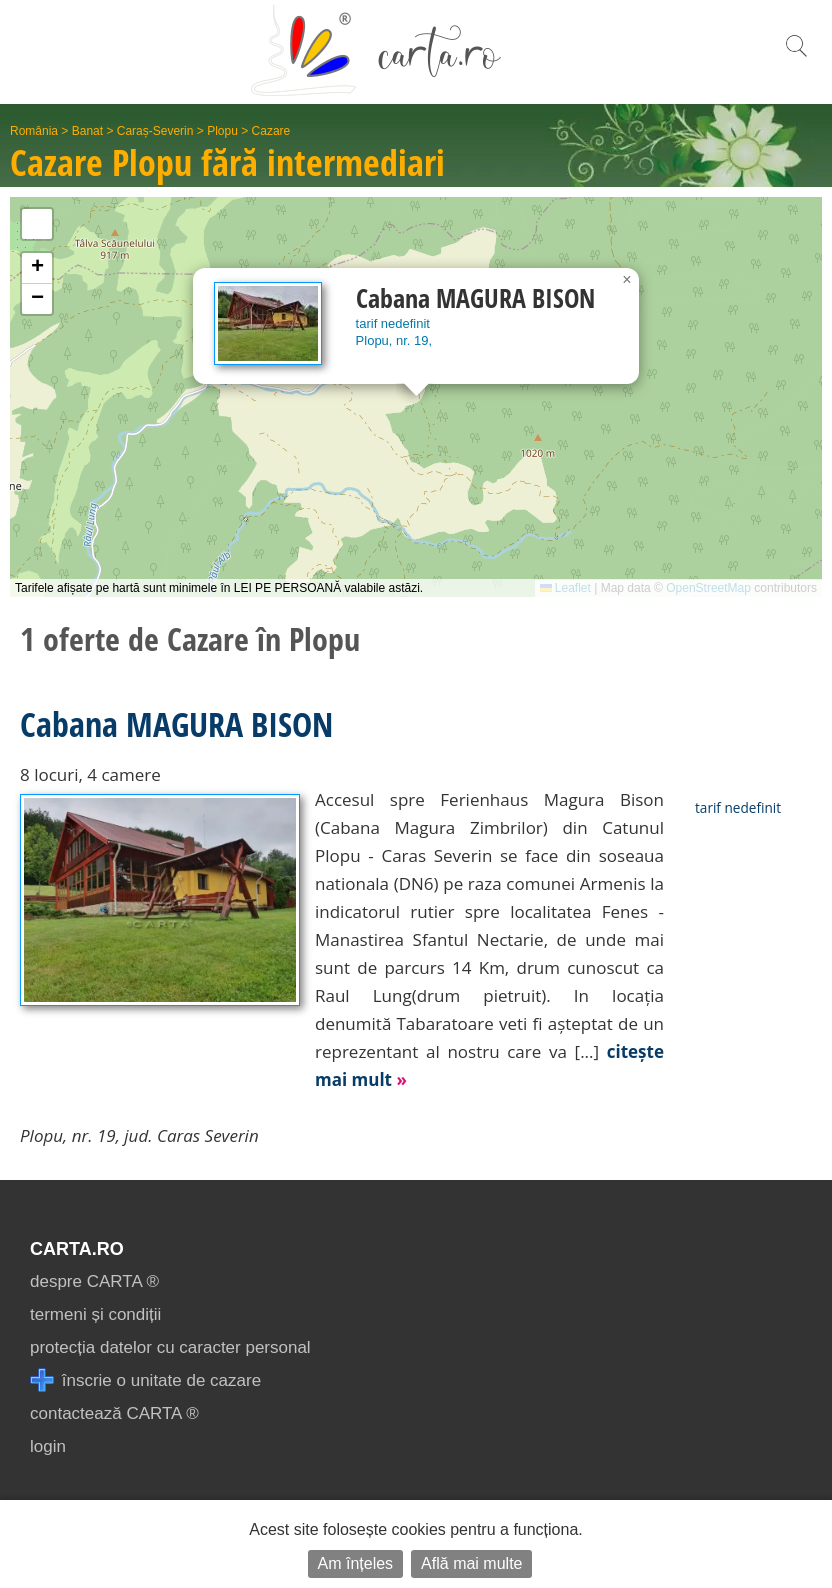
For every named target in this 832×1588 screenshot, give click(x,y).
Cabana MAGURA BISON (176, 724)
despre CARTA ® (94, 1281)
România (34, 131)
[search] (796, 56)
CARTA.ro (77, 1249)
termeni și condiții (95, 1314)
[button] (627, 280)
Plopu (222, 131)
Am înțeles (356, 1563)
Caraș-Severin (155, 131)
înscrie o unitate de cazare (145, 1380)
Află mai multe (471, 1563)
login (48, 1446)
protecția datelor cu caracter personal (170, 1347)
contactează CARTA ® (114, 1413)
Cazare (271, 131)
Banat (87, 131)
